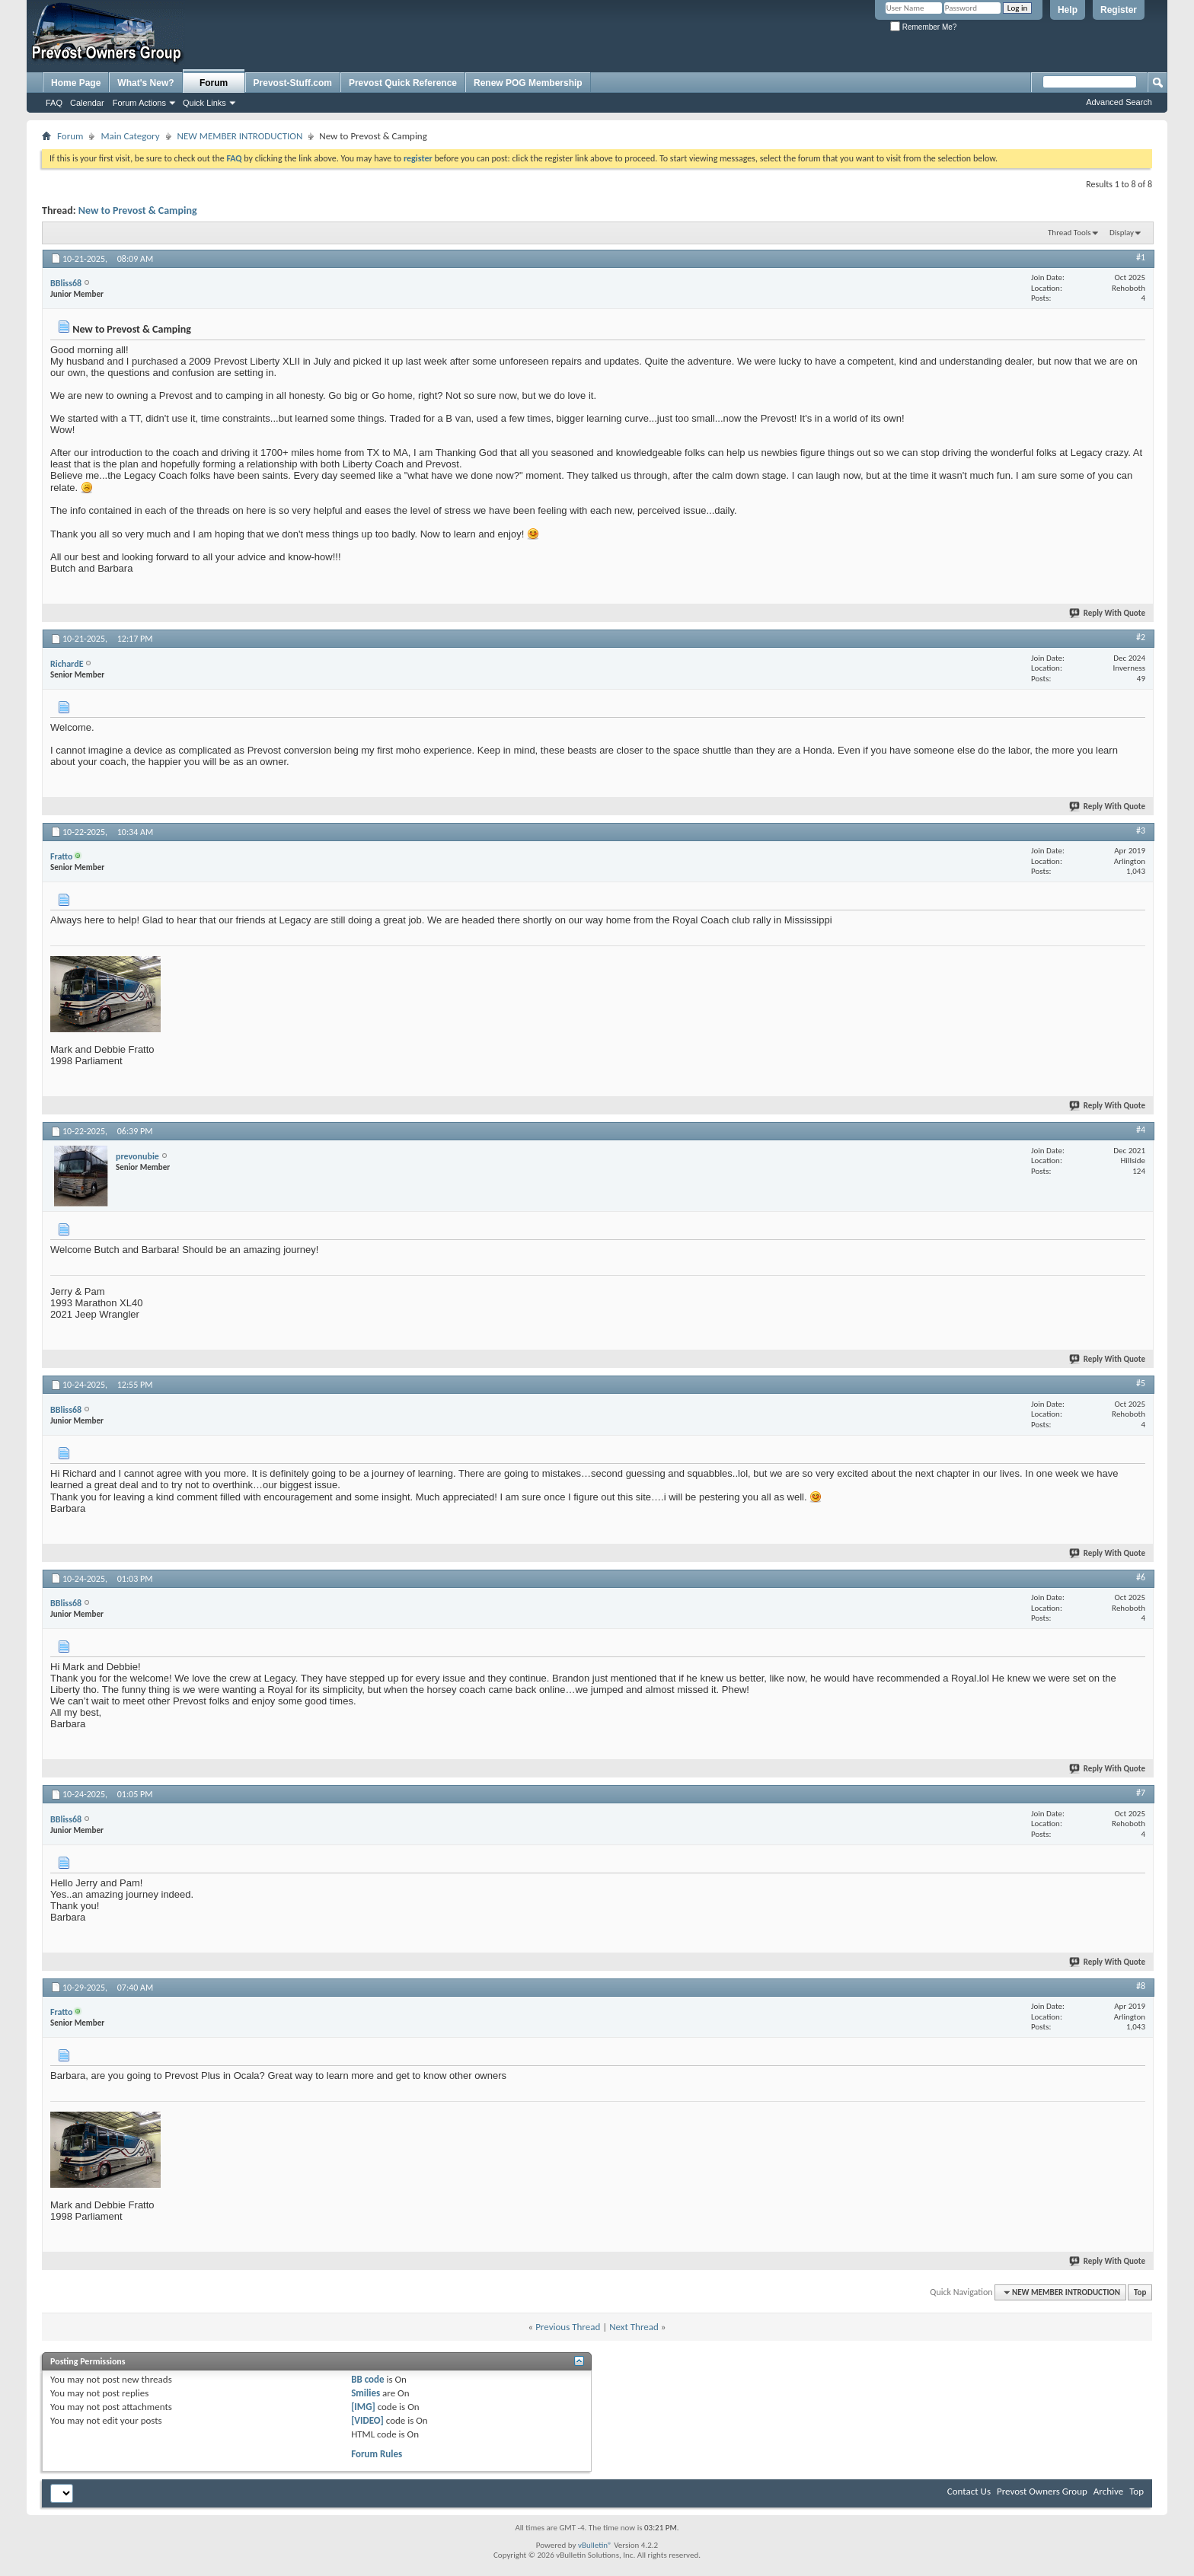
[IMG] (363, 2406)
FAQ (54, 102)
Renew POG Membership (528, 83)
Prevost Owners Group (1042, 2491)
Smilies (365, 2393)
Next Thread (634, 2326)
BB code (367, 2379)
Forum (214, 83)
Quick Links (204, 102)
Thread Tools (1069, 233)
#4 (1140, 1129)
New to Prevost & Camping (137, 210)
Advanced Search (1119, 102)
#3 (1140, 830)
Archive (1108, 2491)
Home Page (76, 83)
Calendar (87, 102)
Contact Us (969, 2491)
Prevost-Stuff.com (293, 83)
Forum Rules (376, 2454)
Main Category (130, 136)
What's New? (145, 83)
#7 (1140, 1792)
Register (1118, 10)
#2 (1140, 637)
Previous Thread (567, 2326)
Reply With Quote (1108, 613)
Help (1067, 10)
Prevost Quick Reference (403, 83)
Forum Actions (139, 102)
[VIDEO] (367, 2420)
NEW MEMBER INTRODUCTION (240, 136)
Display (1121, 233)
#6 (1140, 1577)
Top (1140, 2292)
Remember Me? (923, 27)
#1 (1140, 257)
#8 (1140, 1986)
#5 (1140, 1383)
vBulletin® (595, 2545)
